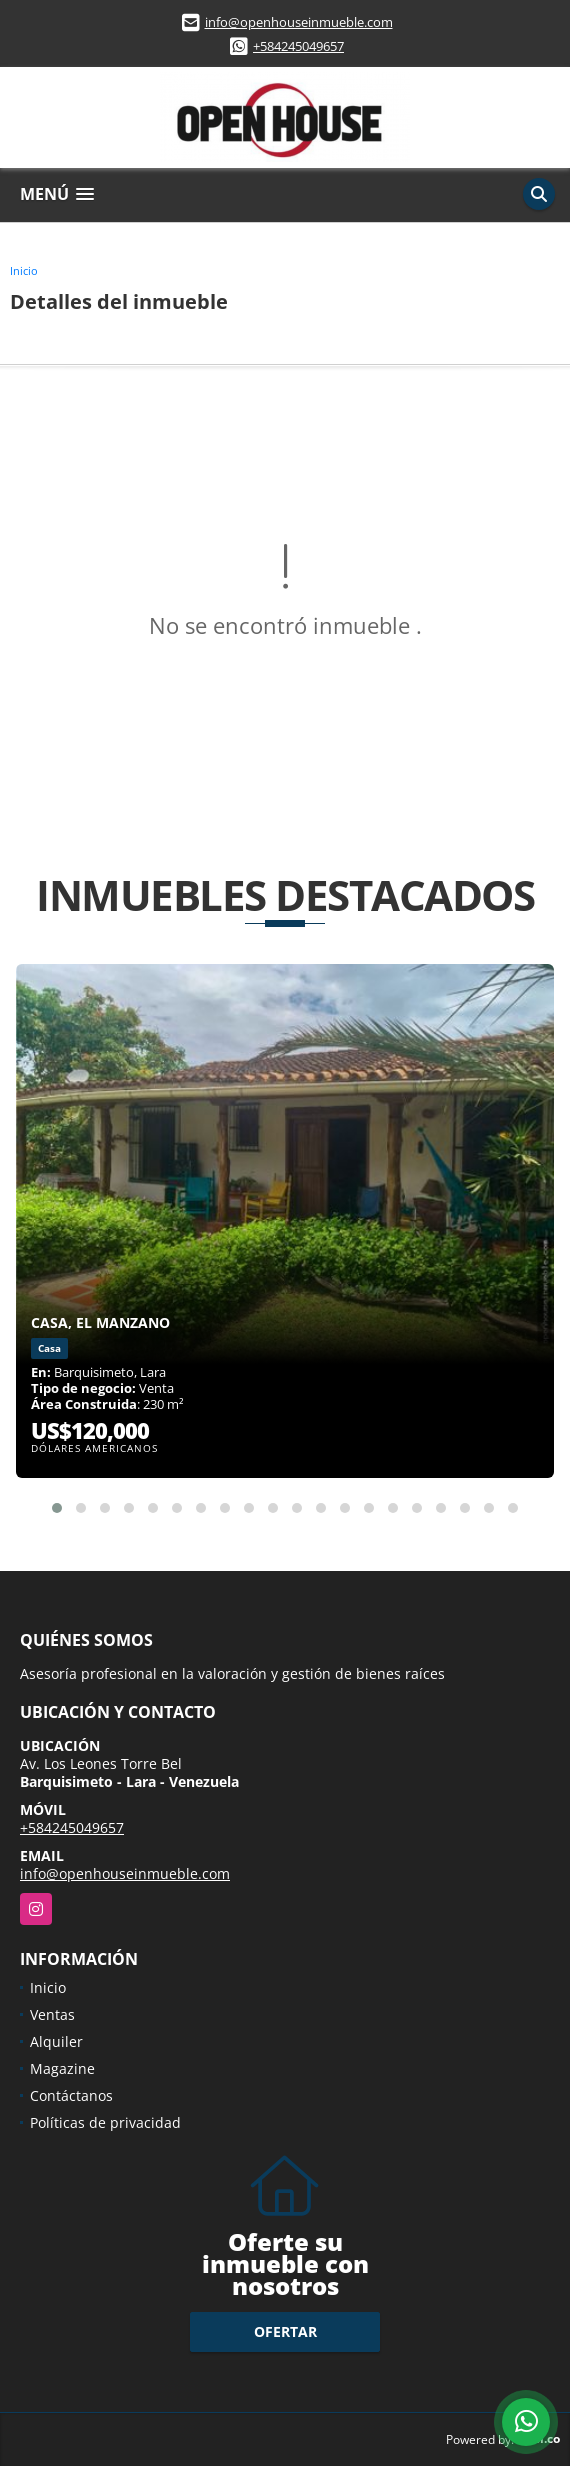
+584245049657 (298, 46)
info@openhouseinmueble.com (299, 22)
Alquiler (56, 2041)
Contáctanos (71, 2095)
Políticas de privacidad (105, 2122)
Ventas (52, 2014)
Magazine (62, 2068)
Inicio (24, 270)
